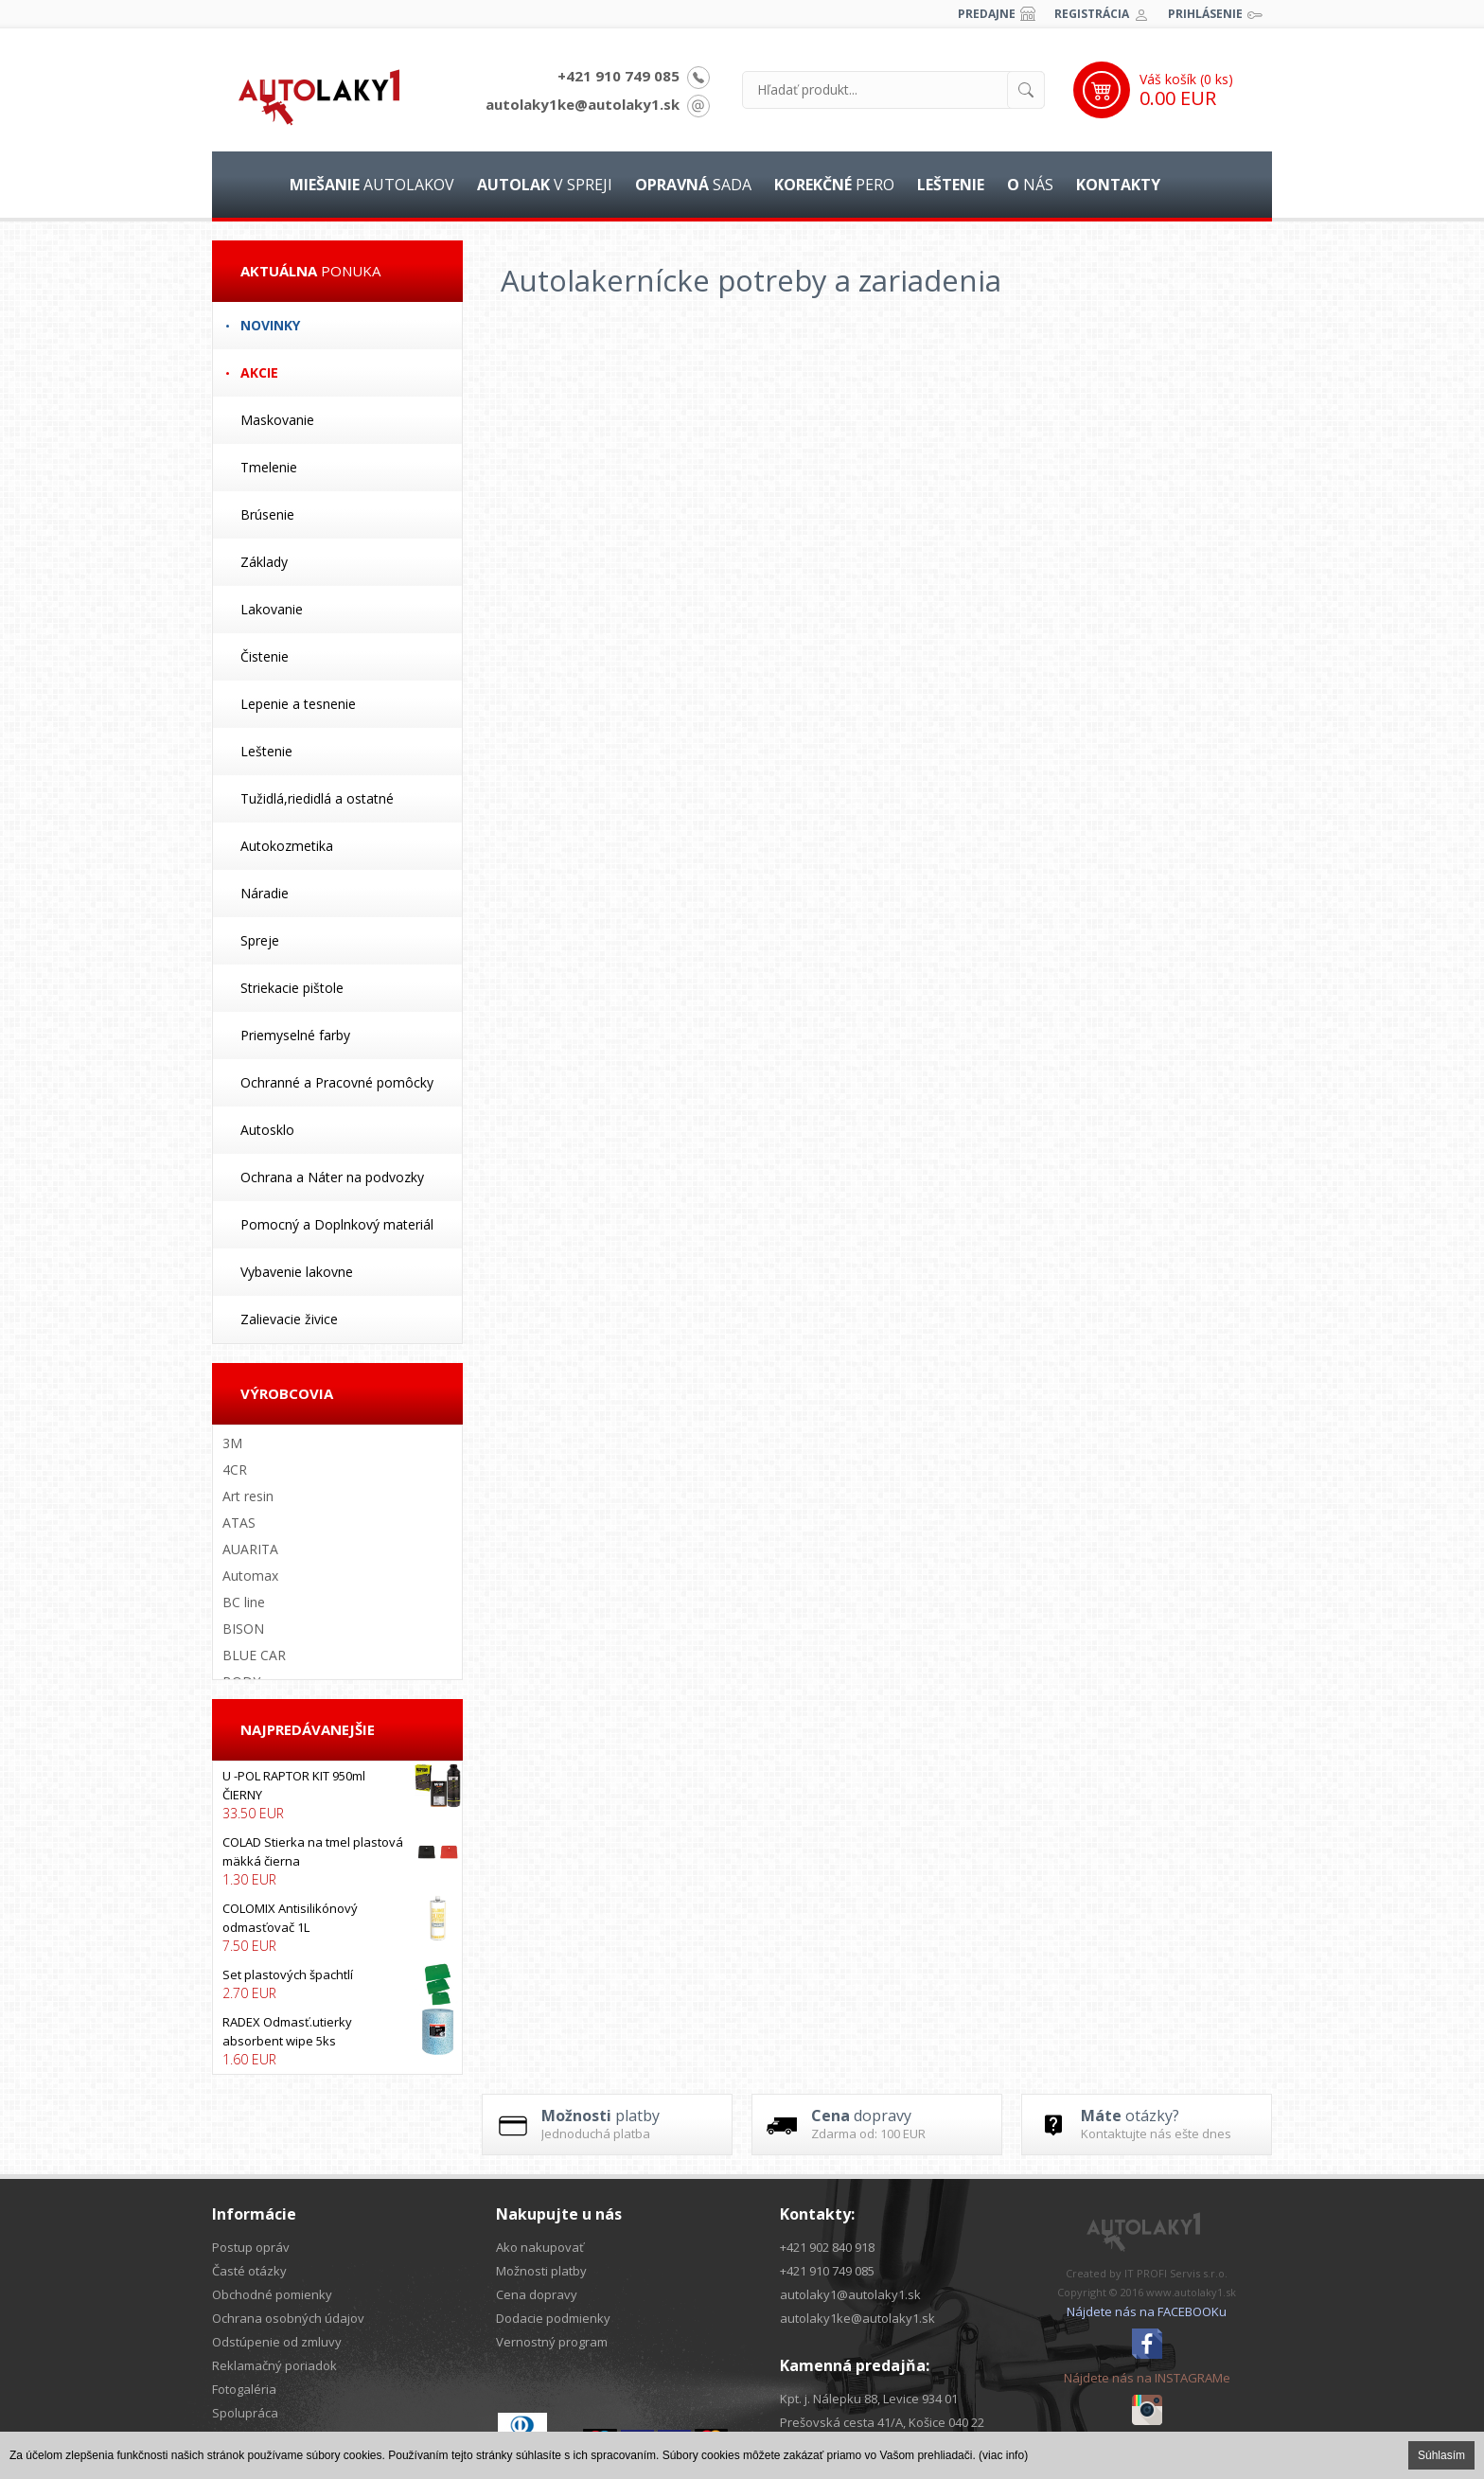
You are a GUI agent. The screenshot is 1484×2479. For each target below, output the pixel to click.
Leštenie (266, 751)
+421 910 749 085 (618, 75)
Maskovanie (277, 420)
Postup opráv (251, 2247)
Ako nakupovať (540, 2247)
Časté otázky (249, 2270)
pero (834, 184)
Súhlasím (1441, 2455)
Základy (264, 562)
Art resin (248, 1496)
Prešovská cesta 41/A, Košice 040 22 (882, 2422)
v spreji (544, 184)
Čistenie (264, 656)
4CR (234, 1470)
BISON (243, 1629)
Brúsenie (267, 514)
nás (1030, 184)
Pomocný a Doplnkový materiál (336, 1224)
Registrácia (1091, 14)
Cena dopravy (536, 2294)
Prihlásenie (1205, 14)
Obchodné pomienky (272, 2294)
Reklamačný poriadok (274, 2365)
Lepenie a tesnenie (298, 704)
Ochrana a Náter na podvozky (332, 1177)
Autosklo (267, 1130)
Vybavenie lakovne (296, 1272)
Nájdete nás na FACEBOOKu (1147, 2311)
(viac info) (1003, 2455)
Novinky (270, 325)
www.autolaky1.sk (1191, 2292)
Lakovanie (271, 609)
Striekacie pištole (292, 988)
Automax (250, 1576)
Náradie (264, 893)
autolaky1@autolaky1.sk (850, 2294)
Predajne (987, 14)
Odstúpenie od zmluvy (277, 2341)
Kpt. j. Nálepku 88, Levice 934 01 (869, 2398)
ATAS (239, 1523)
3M (232, 1443)
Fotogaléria (244, 2389)
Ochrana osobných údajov (288, 2318)
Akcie (259, 372)
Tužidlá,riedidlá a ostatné (317, 798)
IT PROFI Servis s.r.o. (1176, 2273)
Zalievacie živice (289, 1319)
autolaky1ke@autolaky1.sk (583, 104)
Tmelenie (268, 467)
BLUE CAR (254, 1655)
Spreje (259, 940)
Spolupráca (245, 2412)
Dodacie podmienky (553, 2318)
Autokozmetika (286, 846)
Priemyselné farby (295, 1035)
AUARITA (250, 1549)
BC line (243, 1602)
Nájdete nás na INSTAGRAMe (1147, 2377)
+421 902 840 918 (827, 2247)
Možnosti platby (541, 2270)
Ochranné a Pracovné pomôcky (336, 1082)
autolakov (372, 184)
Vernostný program (552, 2341)
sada (693, 184)
